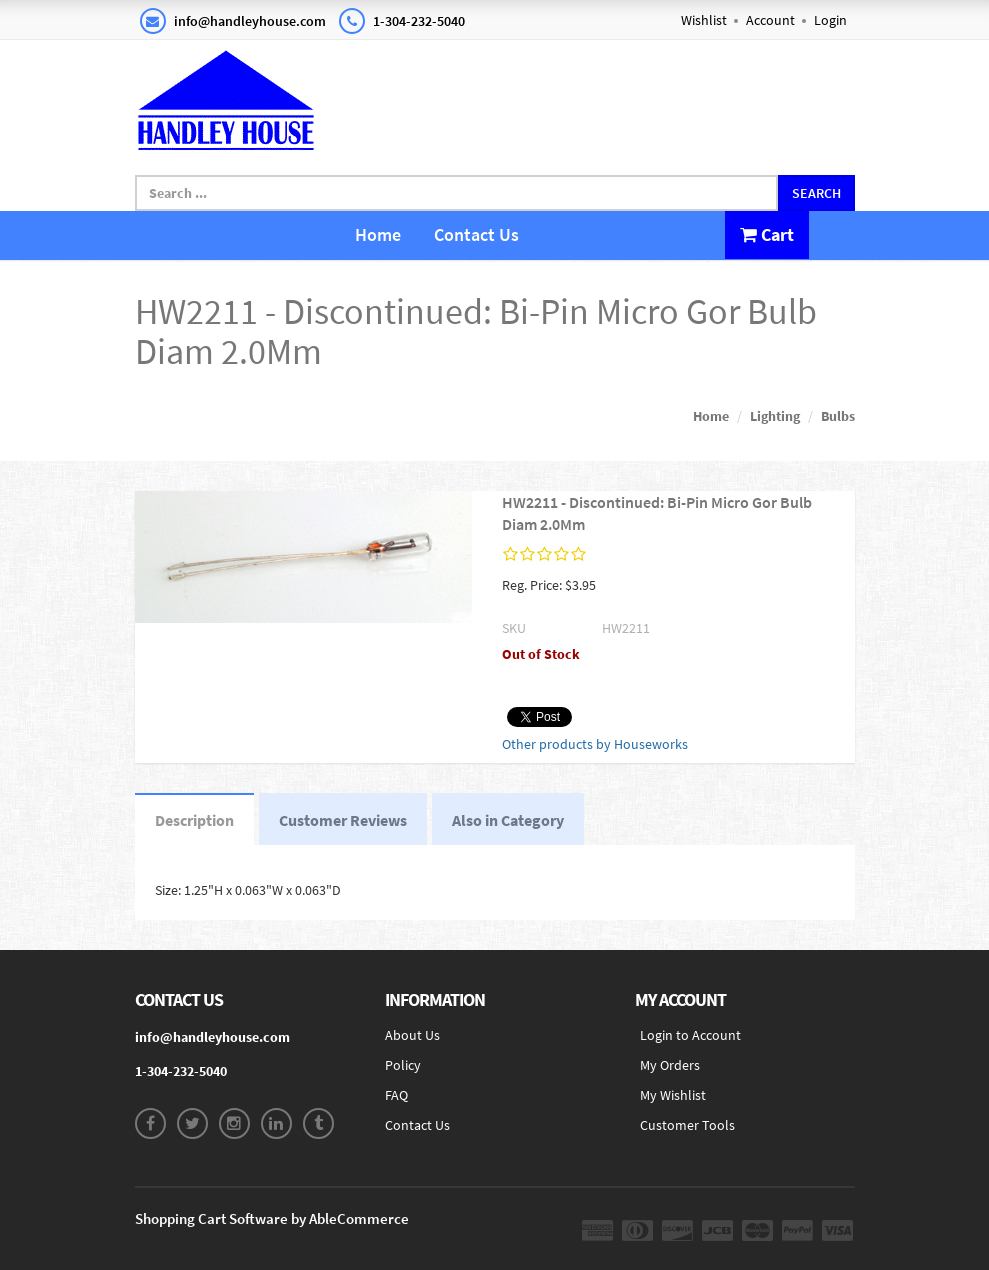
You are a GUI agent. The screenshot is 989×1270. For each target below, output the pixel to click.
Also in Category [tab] (508, 820)
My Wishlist (673, 1095)
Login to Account (690, 1035)
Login (830, 20)
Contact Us (476, 234)
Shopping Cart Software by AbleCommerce (272, 1218)
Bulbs (838, 416)
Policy (403, 1065)
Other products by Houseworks (595, 744)
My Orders (670, 1065)
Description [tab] (194, 820)
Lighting (775, 416)
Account (770, 20)
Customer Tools (687, 1125)
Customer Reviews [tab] (343, 820)
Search (816, 193)
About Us (412, 1035)
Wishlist (704, 20)
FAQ (396, 1095)
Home (378, 234)
